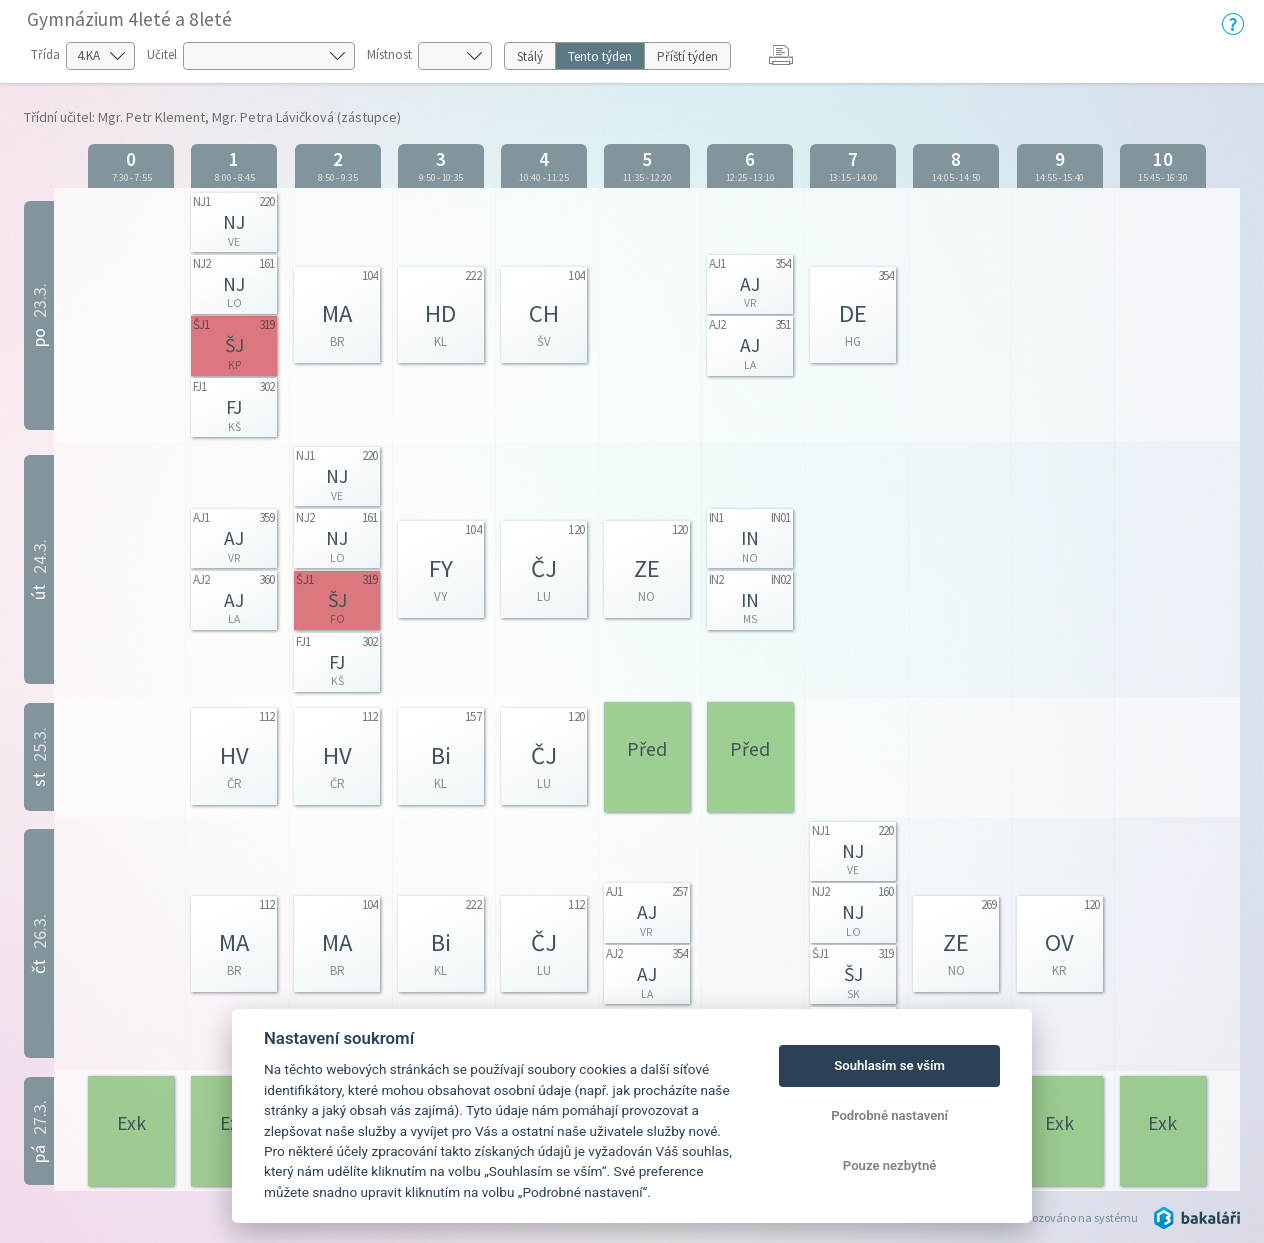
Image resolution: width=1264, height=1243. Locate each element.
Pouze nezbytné (890, 1165)
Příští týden (687, 56)
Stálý (530, 56)
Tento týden (600, 56)
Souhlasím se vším (889, 1065)
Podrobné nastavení (889, 1115)
